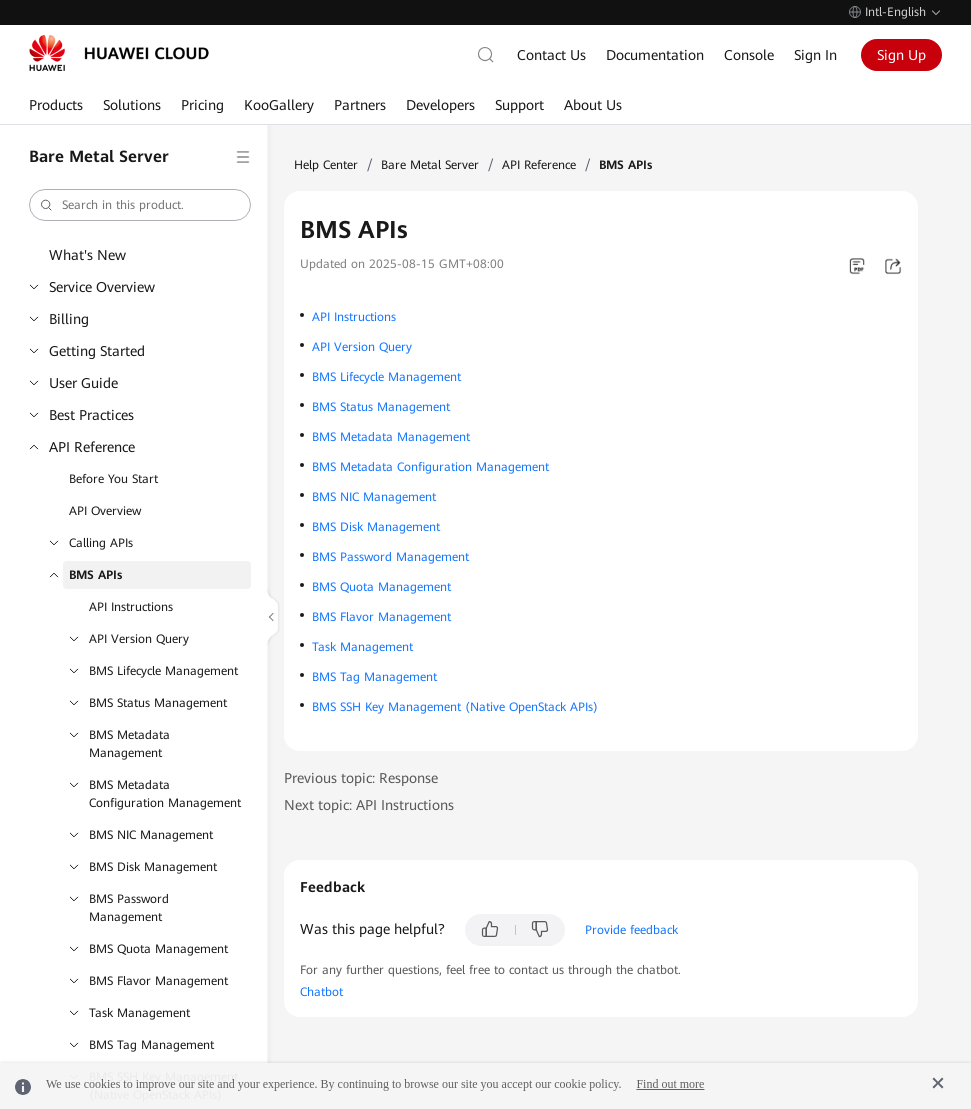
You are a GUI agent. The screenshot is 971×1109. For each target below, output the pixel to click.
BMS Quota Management (158, 949)
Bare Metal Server (430, 165)
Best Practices (91, 415)
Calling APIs (101, 543)
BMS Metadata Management (129, 744)
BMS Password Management (129, 908)
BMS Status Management (158, 703)
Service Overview (102, 287)
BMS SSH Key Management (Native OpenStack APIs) (455, 707)
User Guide (83, 383)
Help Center (326, 165)
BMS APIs (95, 575)
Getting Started (97, 351)
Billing (69, 319)
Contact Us (551, 55)
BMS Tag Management (151, 1045)
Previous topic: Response (361, 778)
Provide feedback (631, 930)
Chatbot (321, 992)
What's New (87, 255)
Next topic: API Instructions (369, 805)
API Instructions (131, 607)
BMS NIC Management (151, 835)
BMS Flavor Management (158, 981)
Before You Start (113, 479)
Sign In (815, 55)
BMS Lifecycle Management (163, 671)
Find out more (670, 1084)
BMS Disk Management (153, 867)
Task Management (139, 1013)
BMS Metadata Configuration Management (165, 794)
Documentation (655, 55)
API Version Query (139, 639)
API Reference (92, 447)
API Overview (105, 511)
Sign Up (901, 55)
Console (749, 55)
